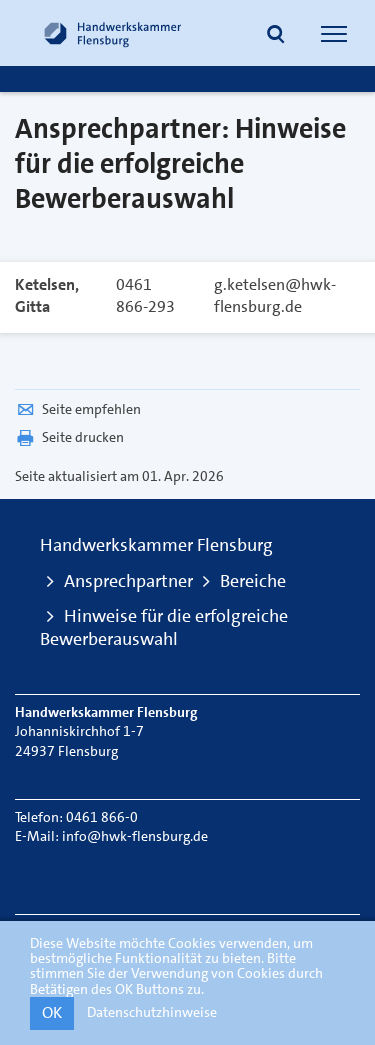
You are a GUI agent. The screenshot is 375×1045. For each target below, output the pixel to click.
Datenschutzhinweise (152, 1012)
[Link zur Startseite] (113, 33)
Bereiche (253, 581)
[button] (276, 36)
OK (52, 1012)
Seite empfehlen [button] (78, 409)
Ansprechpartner (128, 581)
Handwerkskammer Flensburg (156, 545)
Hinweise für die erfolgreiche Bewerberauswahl (164, 627)
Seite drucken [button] (69, 437)
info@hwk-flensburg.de (135, 836)
